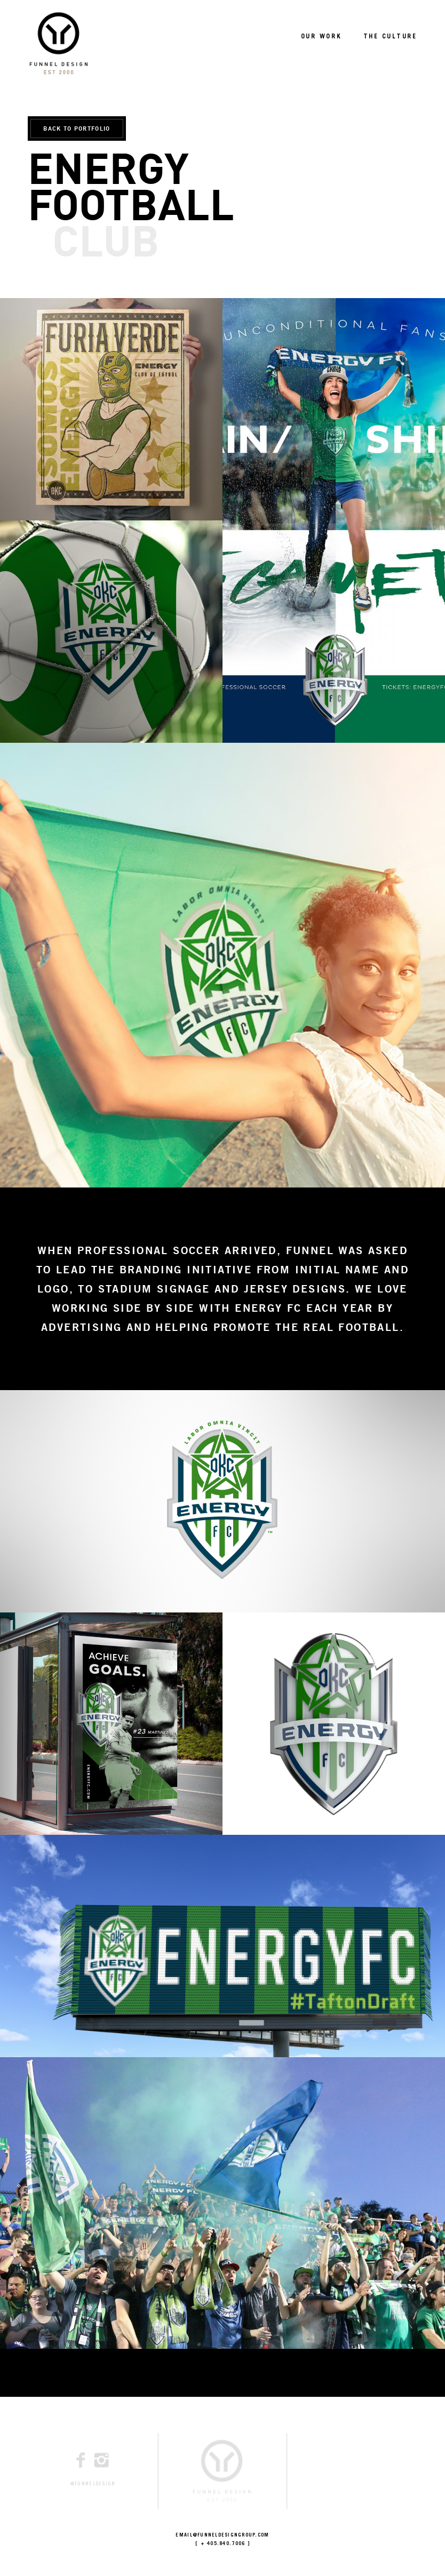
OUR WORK (321, 37)
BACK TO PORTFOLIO (76, 128)
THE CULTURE (390, 37)
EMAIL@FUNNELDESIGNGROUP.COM (222, 2535)
